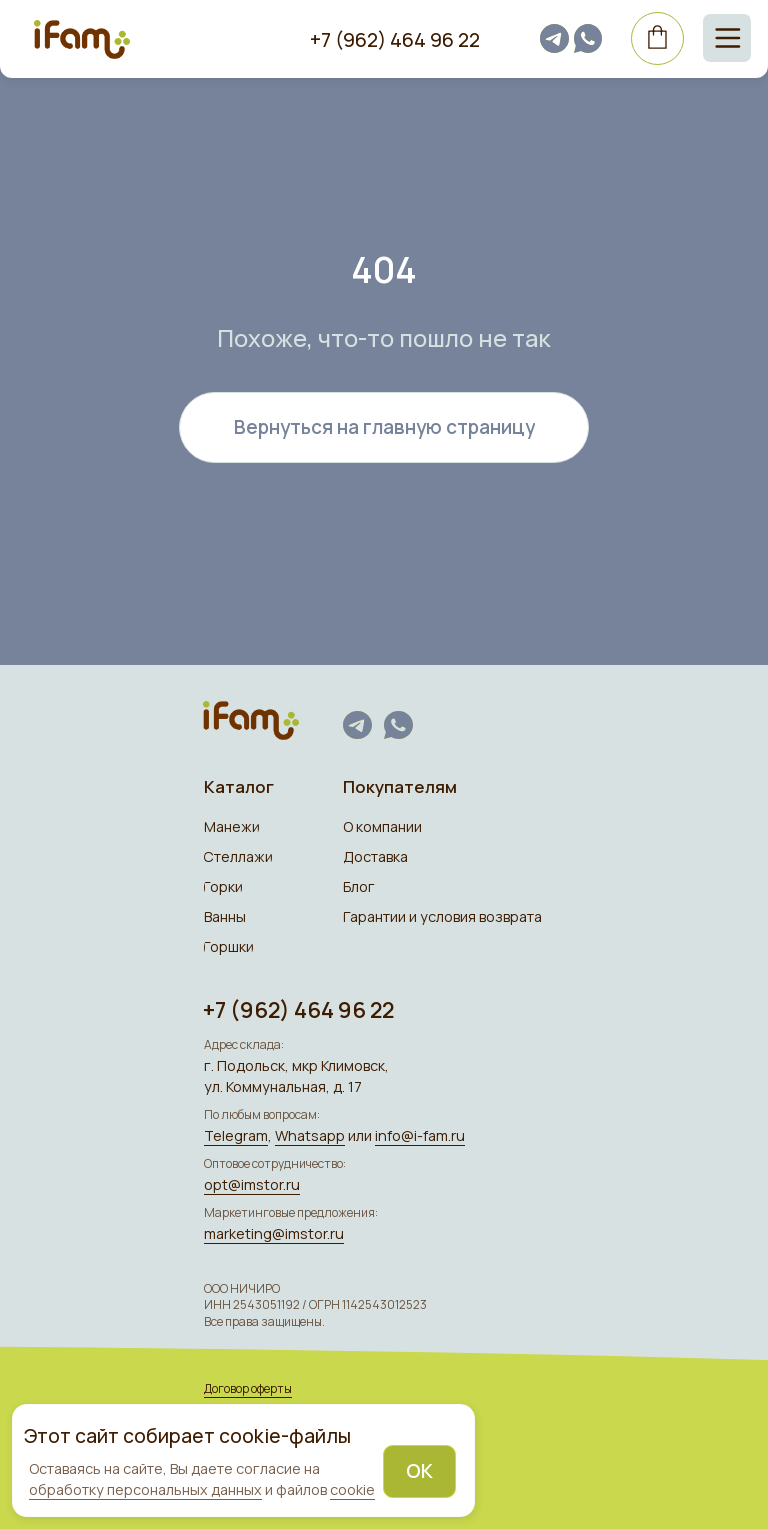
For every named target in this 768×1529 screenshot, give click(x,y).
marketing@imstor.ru (274, 1233)
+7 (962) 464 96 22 (395, 40)
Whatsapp (310, 1135)
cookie (352, 1489)
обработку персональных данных (145, 1489)
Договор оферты (248, 1388)
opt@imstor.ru (252, 1184)
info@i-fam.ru (420, 1135)
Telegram (236, 1135)
